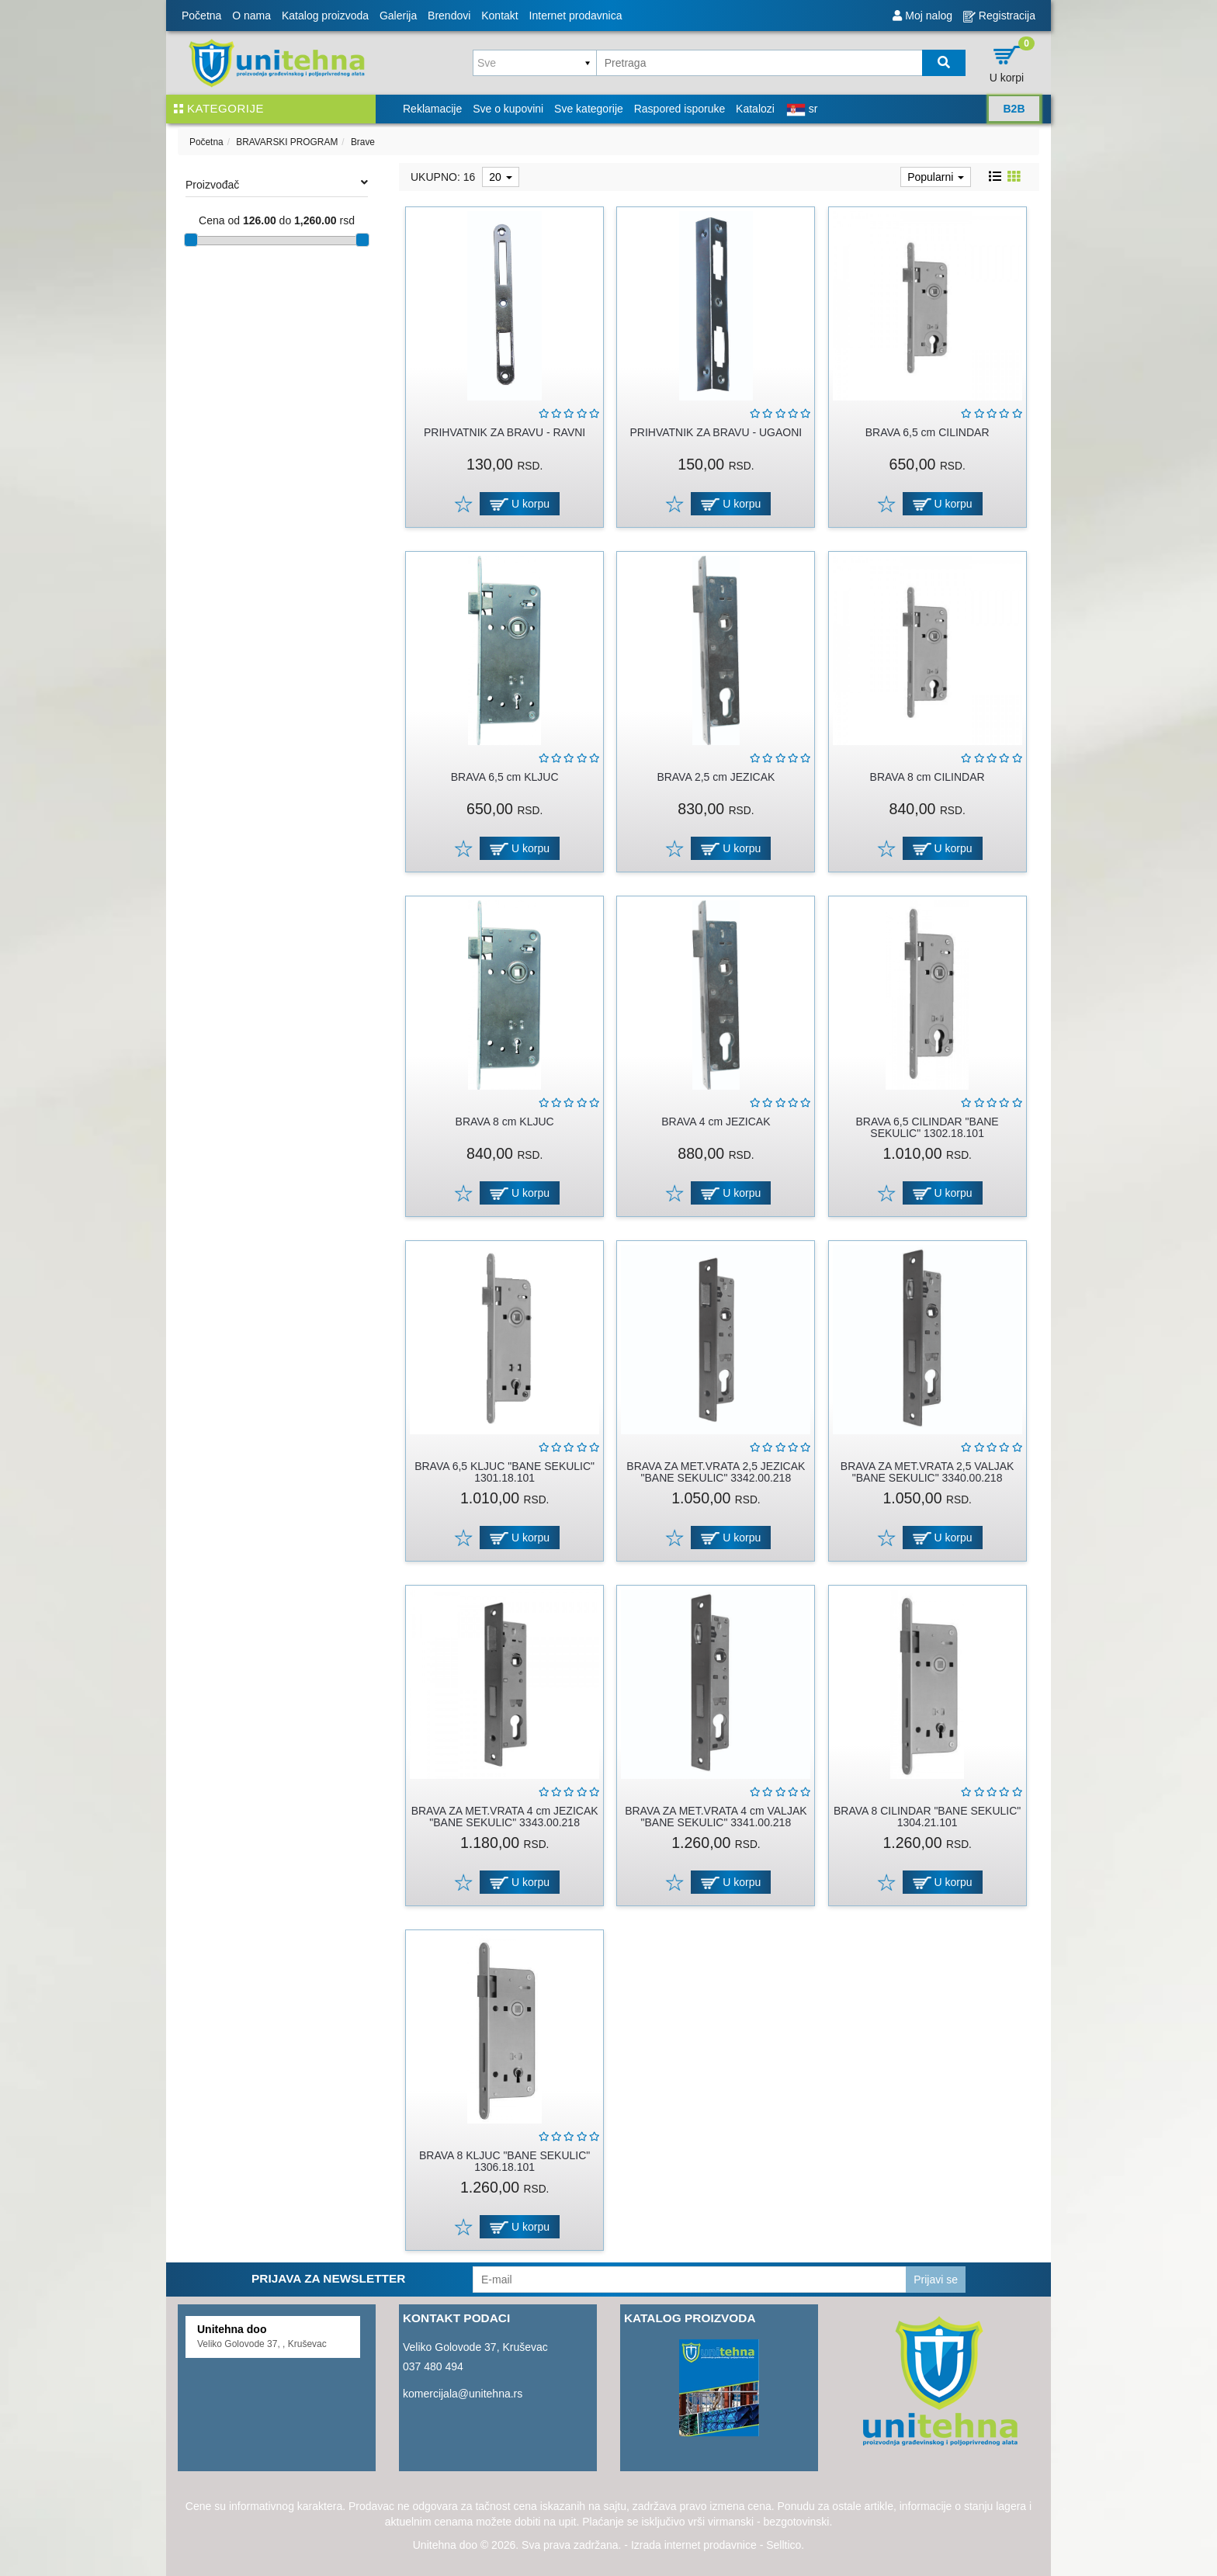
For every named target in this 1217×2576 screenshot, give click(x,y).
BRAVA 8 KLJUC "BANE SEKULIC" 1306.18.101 (504, 2161)
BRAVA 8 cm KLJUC (505, 1121)
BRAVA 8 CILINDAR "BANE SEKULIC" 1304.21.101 (927, 1817)
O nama (251, 15)
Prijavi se (936, 2279)
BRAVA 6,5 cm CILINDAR (927, 432)
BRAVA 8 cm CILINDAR (927, 777)
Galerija (398, 15)
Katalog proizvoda (325, 15)
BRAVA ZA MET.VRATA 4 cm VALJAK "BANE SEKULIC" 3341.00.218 (715, 1817)
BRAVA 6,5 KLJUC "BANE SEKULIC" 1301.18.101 (504, 1472)
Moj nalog (922, 15)
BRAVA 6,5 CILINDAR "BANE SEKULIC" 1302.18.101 (927, 1127)
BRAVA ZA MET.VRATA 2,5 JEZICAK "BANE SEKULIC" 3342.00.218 (715, 1472)
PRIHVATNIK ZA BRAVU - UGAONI (716, 432)
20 (500, 177)
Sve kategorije (588, 108)
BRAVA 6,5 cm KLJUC (505, 777)
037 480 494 (433, 2366)
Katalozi (755, 108)
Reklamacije (432, 108)
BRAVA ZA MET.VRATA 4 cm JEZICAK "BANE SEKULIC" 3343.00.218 (504, 1817)
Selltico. (785, 2545)
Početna (201, 15)
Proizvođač (276, 184)
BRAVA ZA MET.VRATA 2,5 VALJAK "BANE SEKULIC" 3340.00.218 (927, 1472)
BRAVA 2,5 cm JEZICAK (716, 777)
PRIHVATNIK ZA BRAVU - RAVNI (504, 432)
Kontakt (499, 15)
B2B (1014, 108)
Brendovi (449, 15)
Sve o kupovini (508, 108)
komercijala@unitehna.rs (462, 2393)
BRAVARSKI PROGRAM (287, 142)
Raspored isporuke (680, 108)
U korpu (520, 504)
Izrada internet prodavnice (694, 2545)
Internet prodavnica (575, 15)
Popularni (935, 177)
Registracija (999, 16)
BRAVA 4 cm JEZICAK (715, 1121)
